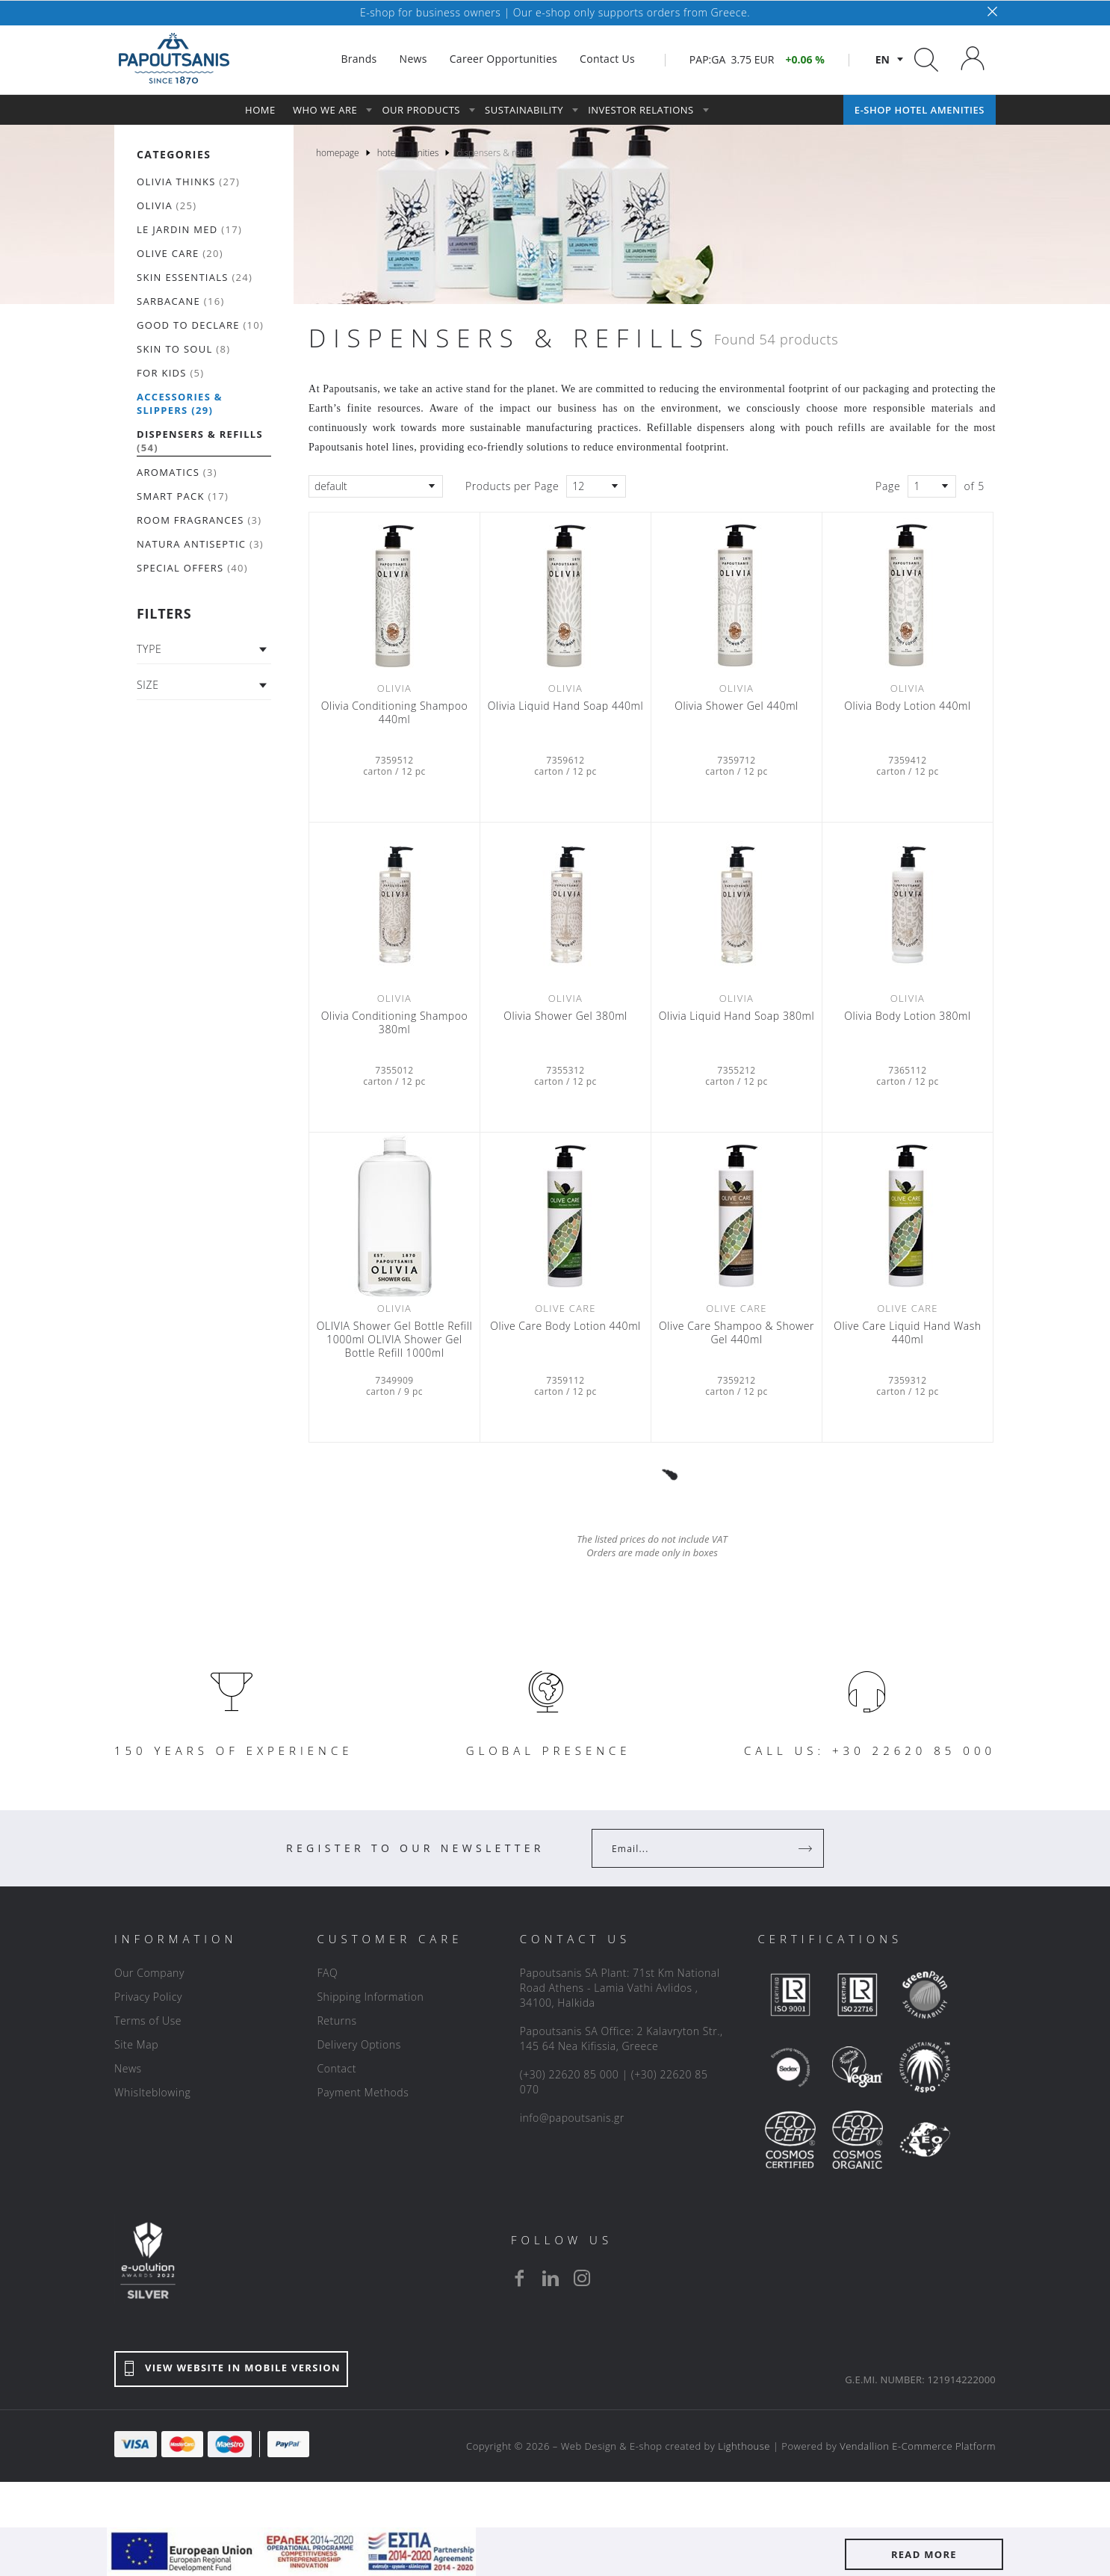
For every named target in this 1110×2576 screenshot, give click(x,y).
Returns (336, 2020)
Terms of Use (148, 2020)
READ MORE (924, 2554)
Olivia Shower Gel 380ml (565, 1016)
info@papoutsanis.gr (572, 2118)
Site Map (136, 2044)
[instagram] (582, 2278)
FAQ (327, 1973)
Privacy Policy (148, 1997)
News (128, 2068)
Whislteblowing (152, 2092)
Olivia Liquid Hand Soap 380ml (736, 1016)
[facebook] (519, 2278)
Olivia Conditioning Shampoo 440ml (394, 712)
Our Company (149, 1973)
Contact (336, 2068)
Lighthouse (744, 2446)
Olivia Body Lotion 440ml (907, 706)
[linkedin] (550, 2278)
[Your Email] (697, 1848)
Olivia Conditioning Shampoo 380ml (394, 1022)
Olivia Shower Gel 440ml (737, 706)
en (882, 59)
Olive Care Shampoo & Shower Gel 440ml (736, 1332)
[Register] (806, 1848)
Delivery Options (358, 2044)
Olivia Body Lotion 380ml (907, 1016)
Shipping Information (370, 1997)
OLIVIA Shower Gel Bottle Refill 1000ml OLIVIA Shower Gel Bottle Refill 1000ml (395, 1339)
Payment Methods (363, 2092)
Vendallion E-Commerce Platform (918, 2446)
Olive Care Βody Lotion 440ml (565, 1326)
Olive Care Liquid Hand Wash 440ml (907, 1332)
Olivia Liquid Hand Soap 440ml (565, 706)
